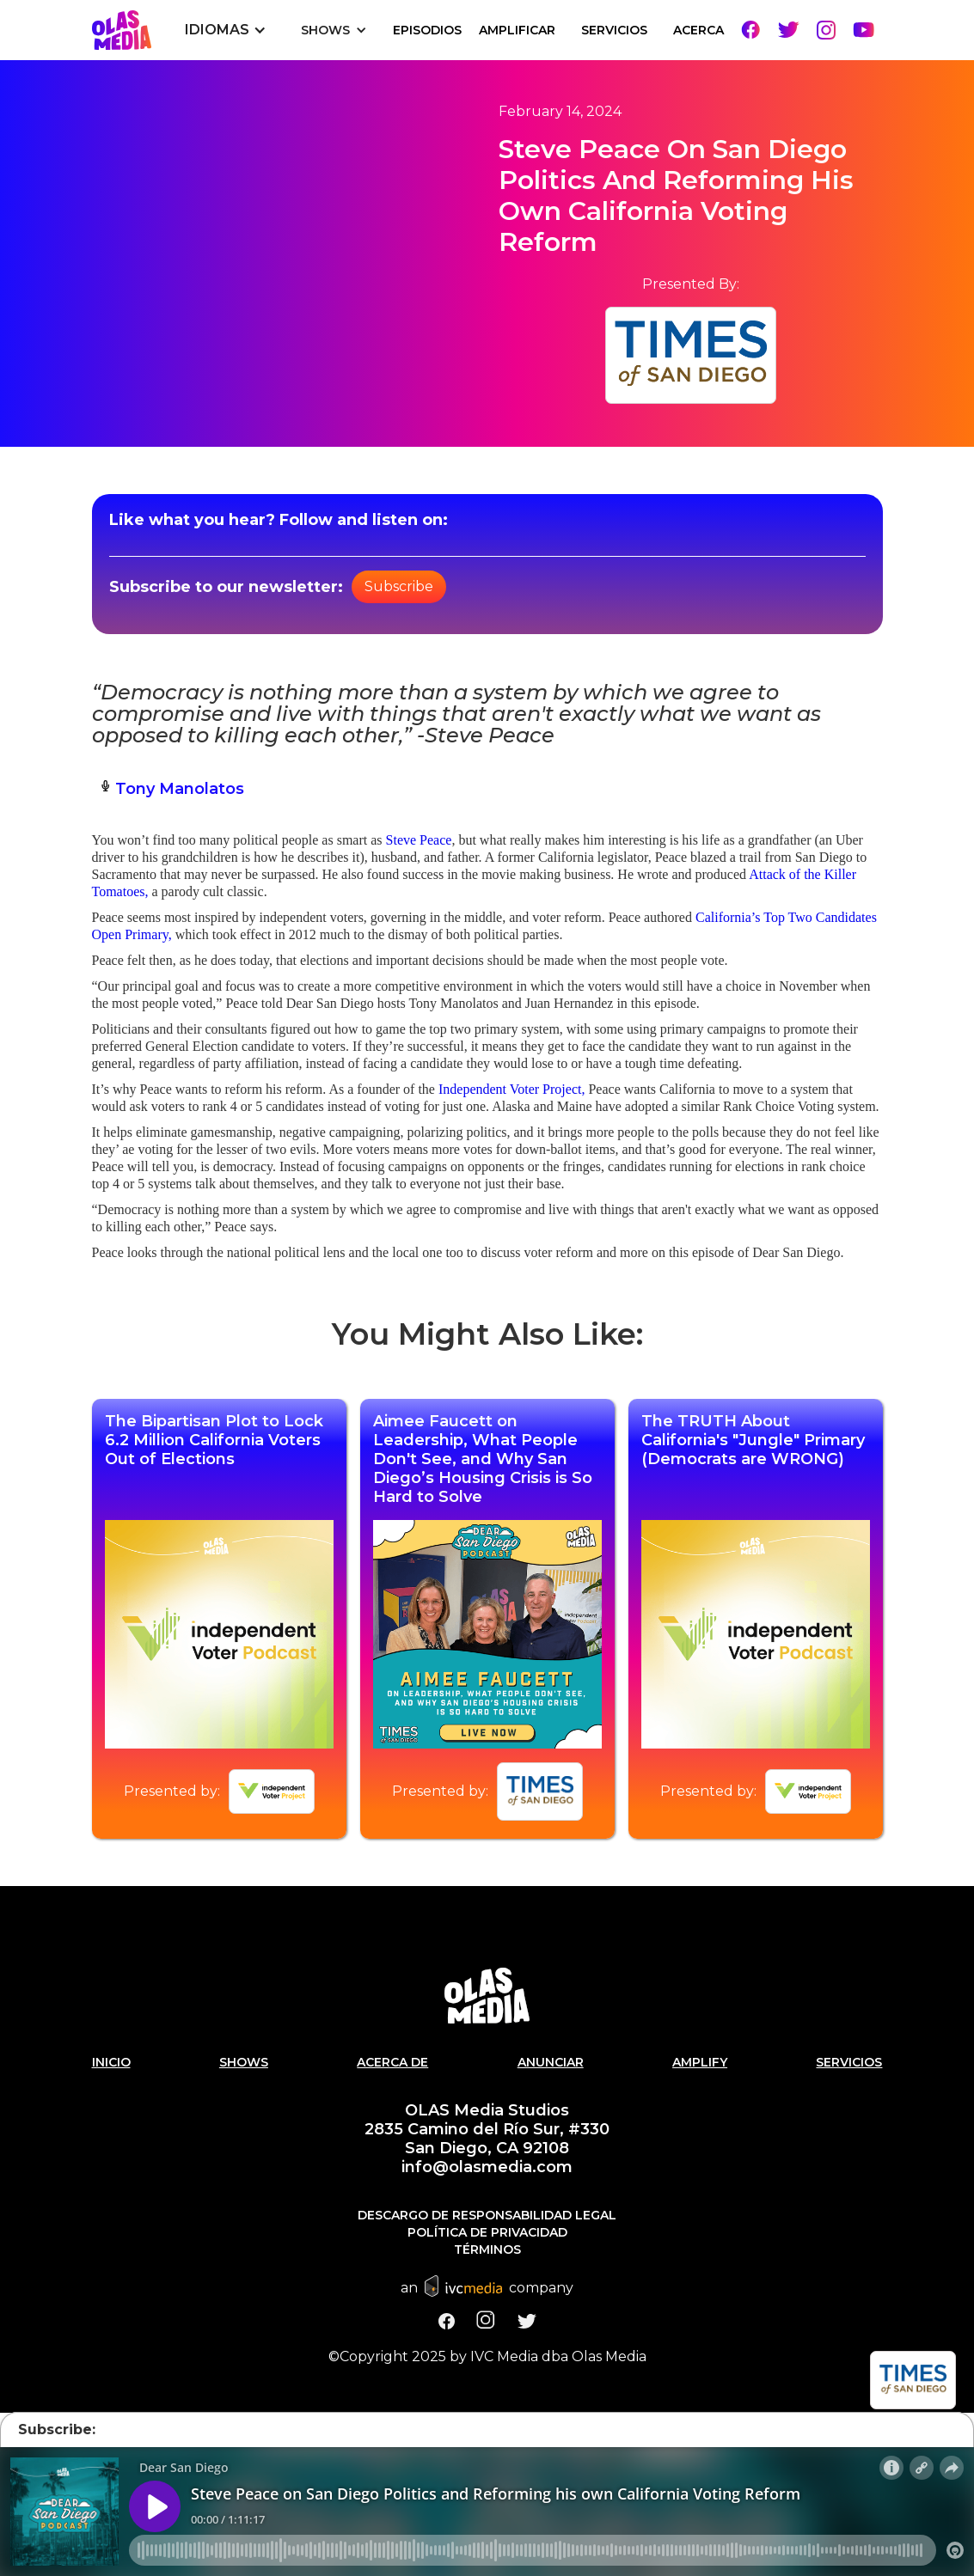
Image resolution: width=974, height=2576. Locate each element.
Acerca (698, 30)
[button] (226, 30)
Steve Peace (419, 840)
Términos (487, 2249)
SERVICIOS (614, 30)
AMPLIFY (699, 2062)
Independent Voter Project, (511, 1089)
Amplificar (517, 30)
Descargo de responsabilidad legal (487, 2215)
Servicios (849, 2062)
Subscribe (398, 586)
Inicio (111, 2062)
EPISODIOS (427, 30)
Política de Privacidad (487, 2232)
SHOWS (243, 2062)
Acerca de (392, 2062)
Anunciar (551, 2062)
